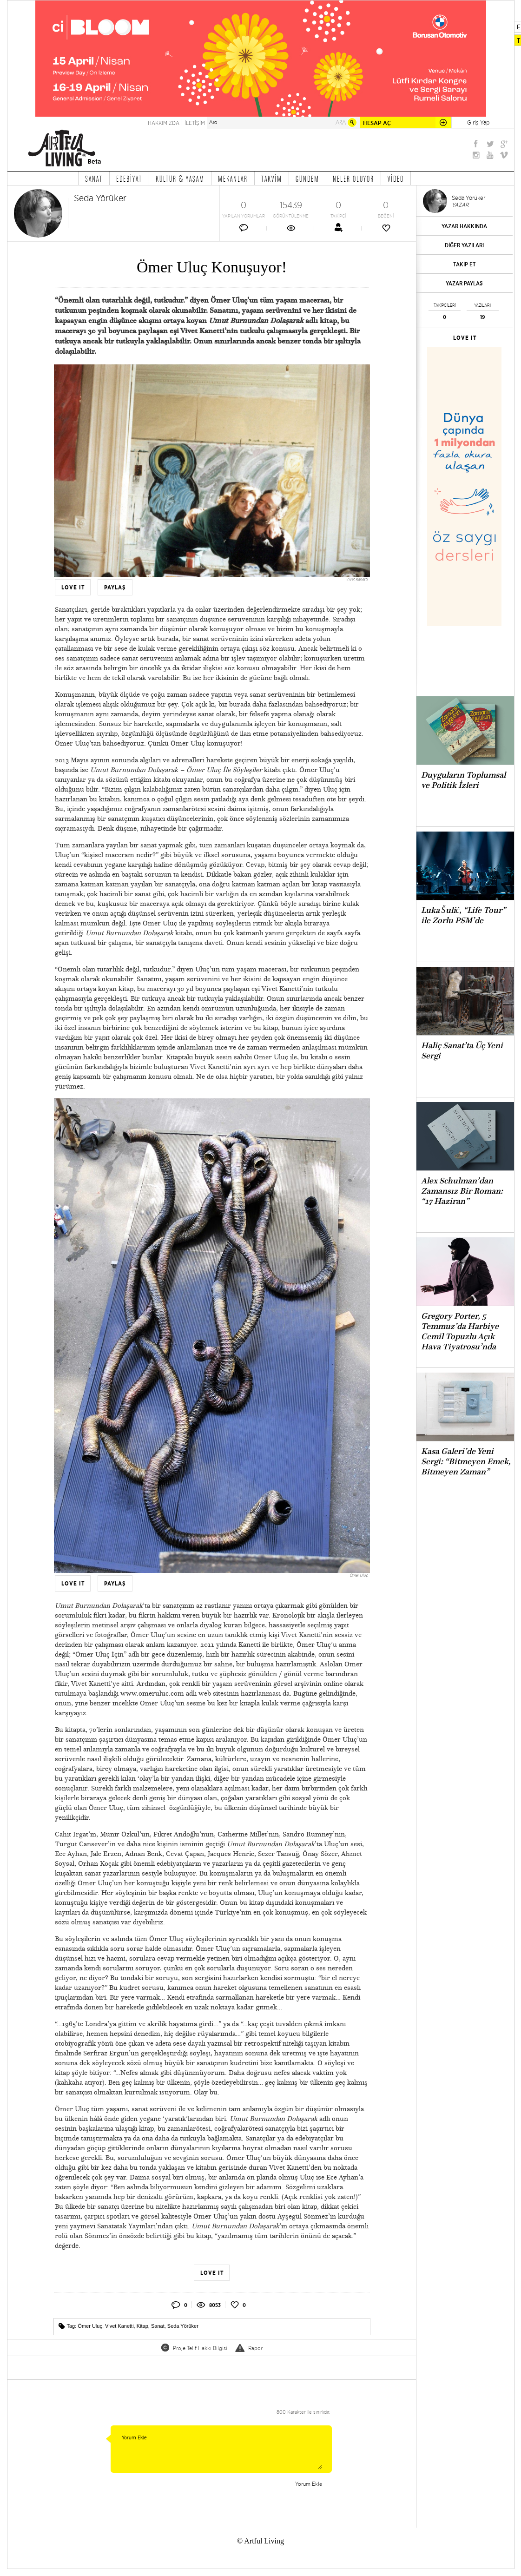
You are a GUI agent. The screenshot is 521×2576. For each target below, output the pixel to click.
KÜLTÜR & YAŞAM (180, 178)
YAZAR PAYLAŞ (464, 283)
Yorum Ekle (218, 2449)
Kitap (142, 2326)
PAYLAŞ (115, 587)
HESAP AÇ (377, 123)
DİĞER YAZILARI (464, 245)
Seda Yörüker (182, 2326)
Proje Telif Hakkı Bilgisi (200, 2348)
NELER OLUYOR (353, 178)
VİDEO (396, 178)
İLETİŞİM (195, 122)
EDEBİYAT (129, 178)
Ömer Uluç (90, 2326)
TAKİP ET (464, 264)
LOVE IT (73, 587)
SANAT (94, 178)
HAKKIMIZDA (163, 122)
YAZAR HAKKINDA (464, 226)
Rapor (255, 2348)
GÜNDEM (307, 178)
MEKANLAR (233, 178)
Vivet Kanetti (119, 2326)
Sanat (158, 2326)
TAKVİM (271, 178)
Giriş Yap (478, 122)
